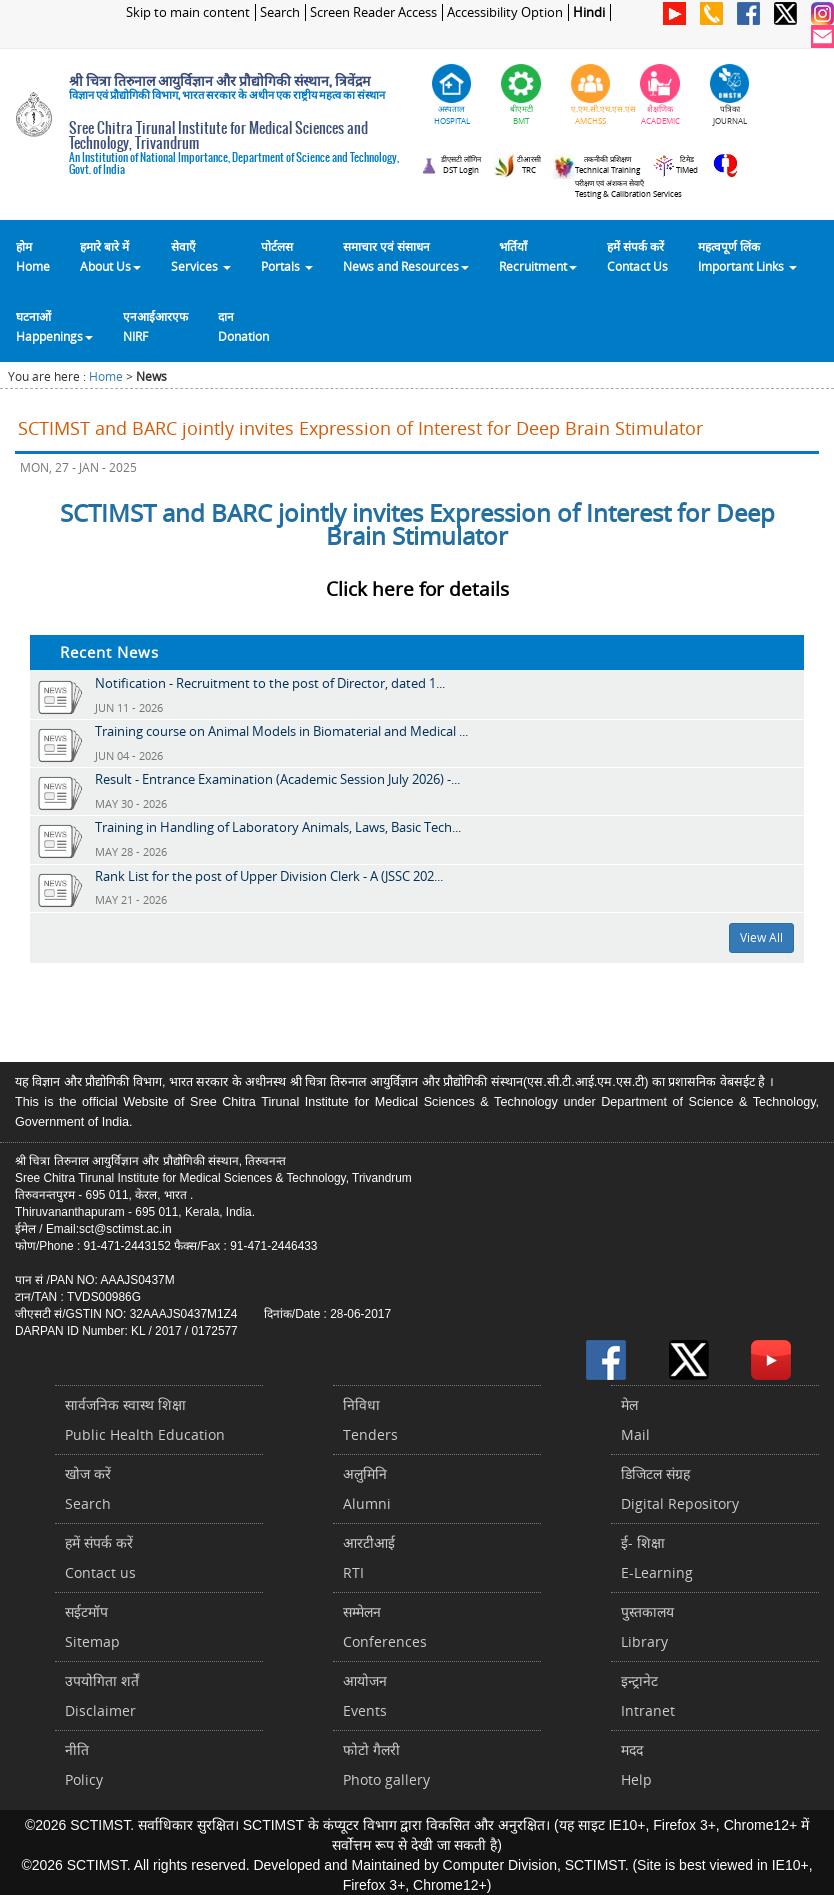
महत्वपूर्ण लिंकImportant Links (747, 256)
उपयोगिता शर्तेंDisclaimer (102, 1695)
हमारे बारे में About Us (110, 256)
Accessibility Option (505, 12)
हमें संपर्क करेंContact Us (637, 256)
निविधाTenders (370, 1419)
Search (280, 12)
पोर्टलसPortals (287, 256)
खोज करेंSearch (88, 1488)
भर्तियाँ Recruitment (538, 256)
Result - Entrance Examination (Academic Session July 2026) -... (277, 779)
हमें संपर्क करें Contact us (100, 1557)
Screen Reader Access (373, 12)
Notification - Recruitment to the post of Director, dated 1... (270, 683)
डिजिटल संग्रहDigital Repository (680, 1488)
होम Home (33, 256)
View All (761, 937)
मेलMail (635, 1419)
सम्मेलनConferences (385, 1626)
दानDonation (243, 326)
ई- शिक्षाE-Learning (657, 1557)
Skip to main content (188, 12)
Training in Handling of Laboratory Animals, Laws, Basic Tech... (278, 827)
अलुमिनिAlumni (367, 1488)
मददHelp (636, 1764)
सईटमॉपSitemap (92, 1626)
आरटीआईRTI (369, 1557)
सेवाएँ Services (201, 256)
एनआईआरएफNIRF (155, 326)
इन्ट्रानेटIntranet (648, 1695)
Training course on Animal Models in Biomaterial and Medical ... (281, 731)
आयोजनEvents (365, 1695)
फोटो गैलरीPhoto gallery (386, 1764)
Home (106, 376)
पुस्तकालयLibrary (647, 1626)
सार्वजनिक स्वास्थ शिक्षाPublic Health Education (145, 1419)
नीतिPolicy (84, 1764)
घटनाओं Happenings (54, 326)
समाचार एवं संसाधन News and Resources (406, 256)
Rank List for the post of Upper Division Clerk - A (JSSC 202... (269, 876)
